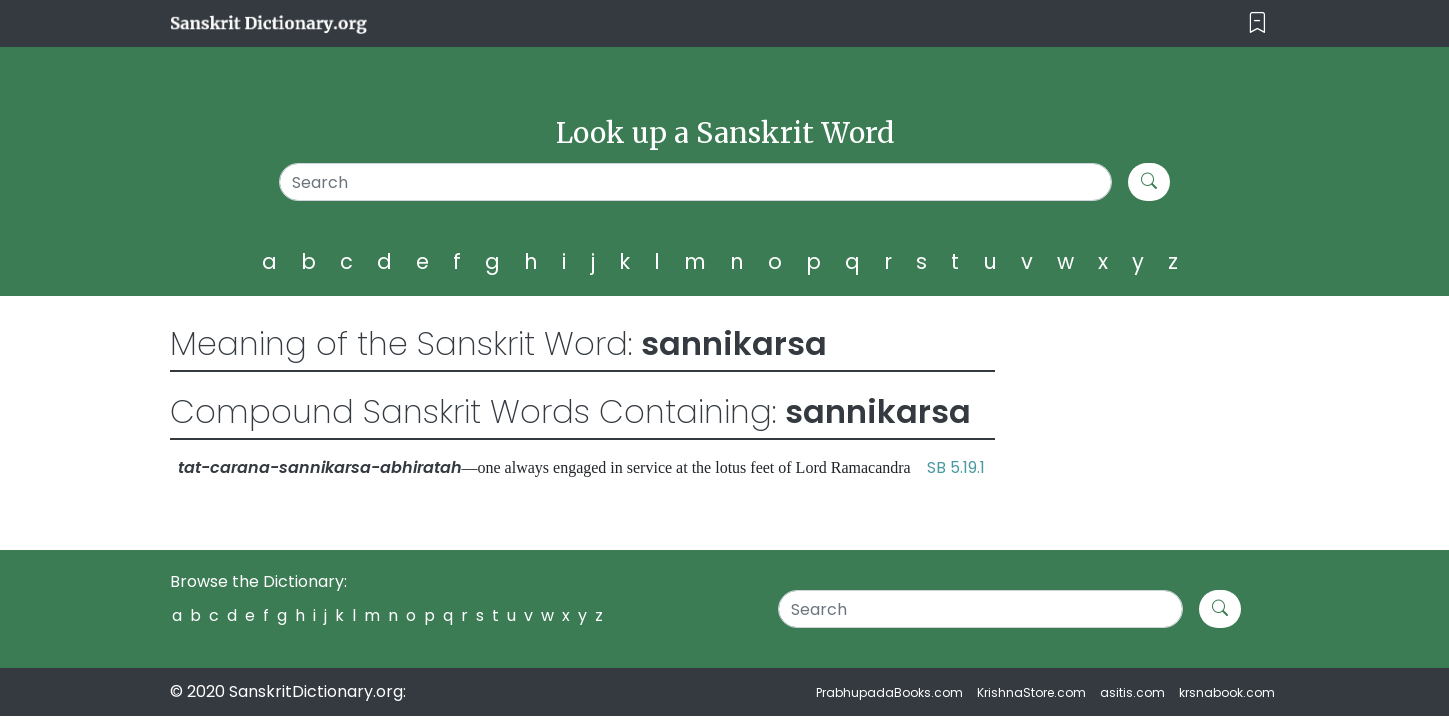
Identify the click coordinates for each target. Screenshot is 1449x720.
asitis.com (1132, 692)
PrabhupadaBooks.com (889, 692)
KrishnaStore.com (1031, 692)
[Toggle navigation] (1257, 23)
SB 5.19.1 (956, 467)
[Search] (695, 182)
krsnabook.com (1227, 692)
